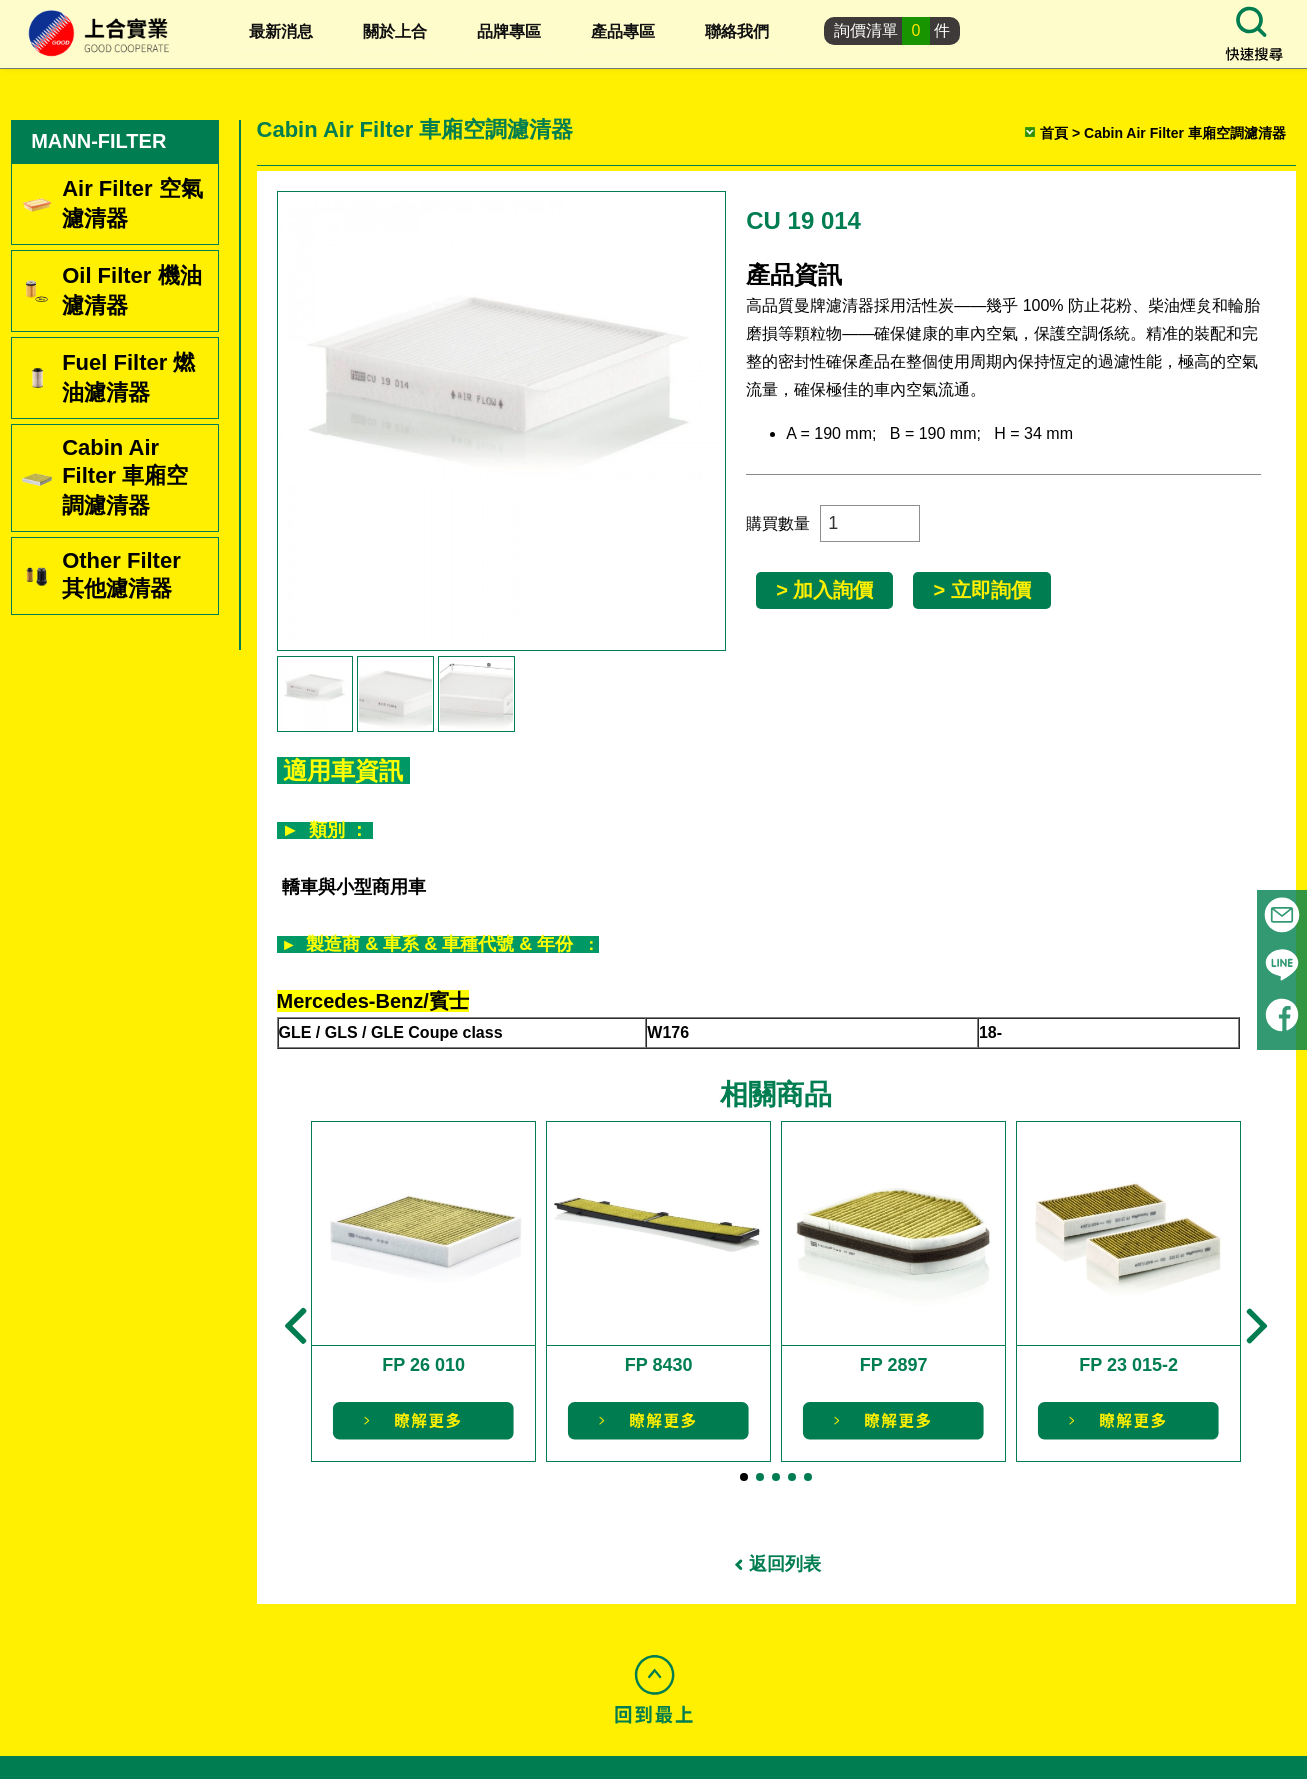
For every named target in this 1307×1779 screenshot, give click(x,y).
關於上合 (395, 31)
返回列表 (788, 1559)
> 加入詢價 (827, 590)
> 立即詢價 (984, 590)
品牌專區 (509, 31)
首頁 (1052, 133)
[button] (299, 1321)
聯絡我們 (737, 31)
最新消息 (281, 31)
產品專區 (623, 31)
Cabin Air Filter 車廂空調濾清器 (1183, 133)
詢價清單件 (892, 31)
